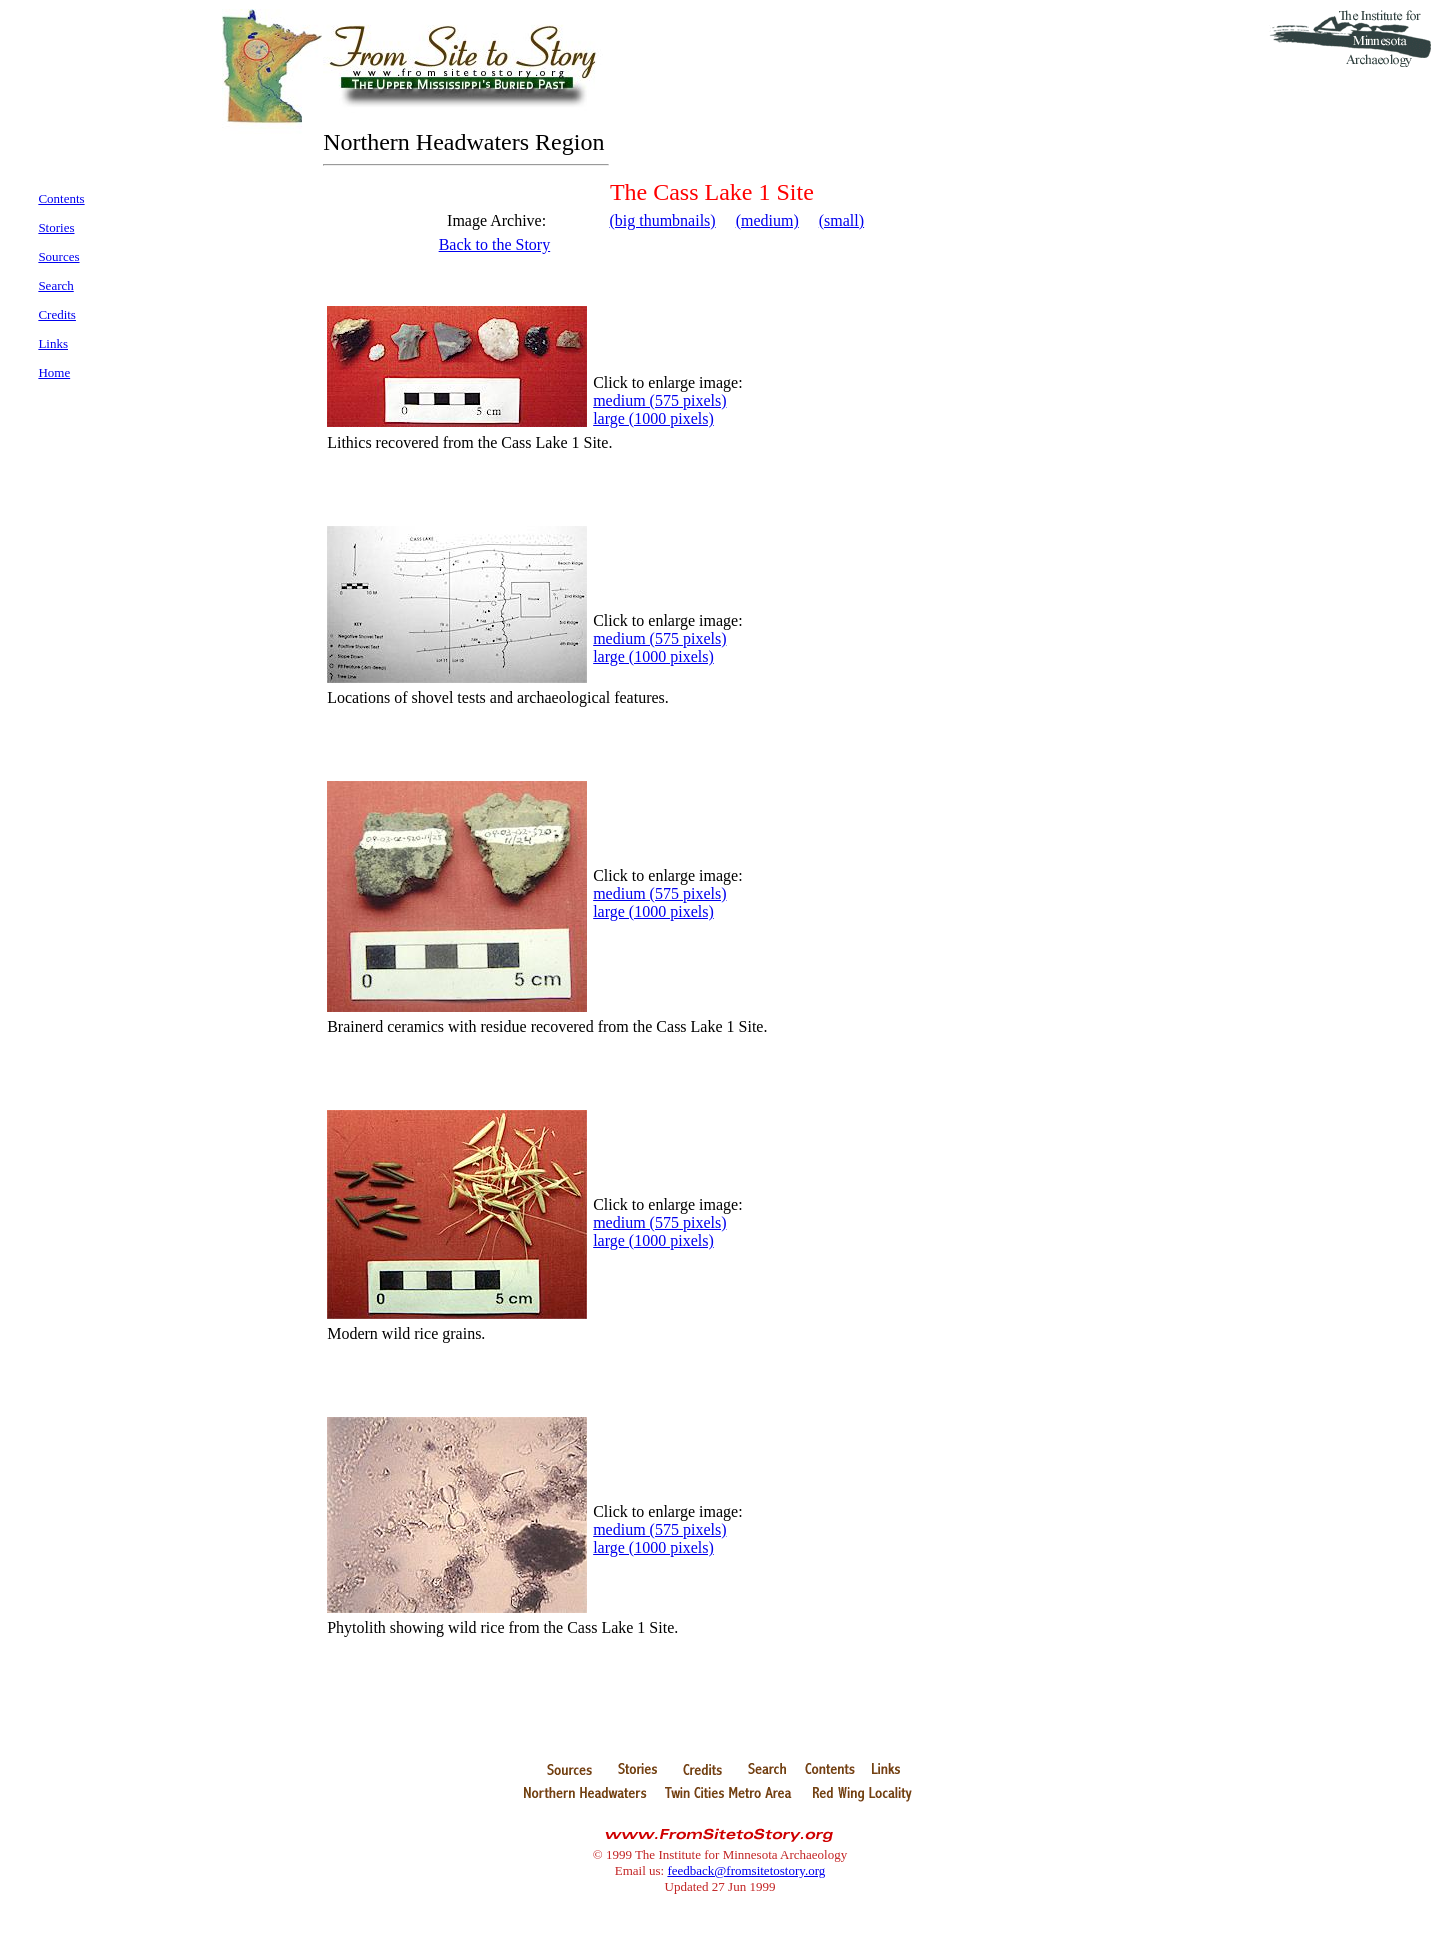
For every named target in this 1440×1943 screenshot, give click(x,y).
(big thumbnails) (662, 220)
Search (55, 285)
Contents (61, 198)
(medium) (767, 220)
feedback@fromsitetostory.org (746, 1870)
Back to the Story (495, 244)
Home (54, 372)
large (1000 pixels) (653, 418)
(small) (841, 220)
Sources (58, 256)
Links (53, 343)
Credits (57, 314)
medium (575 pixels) (659, 400)
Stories (56, 227)
